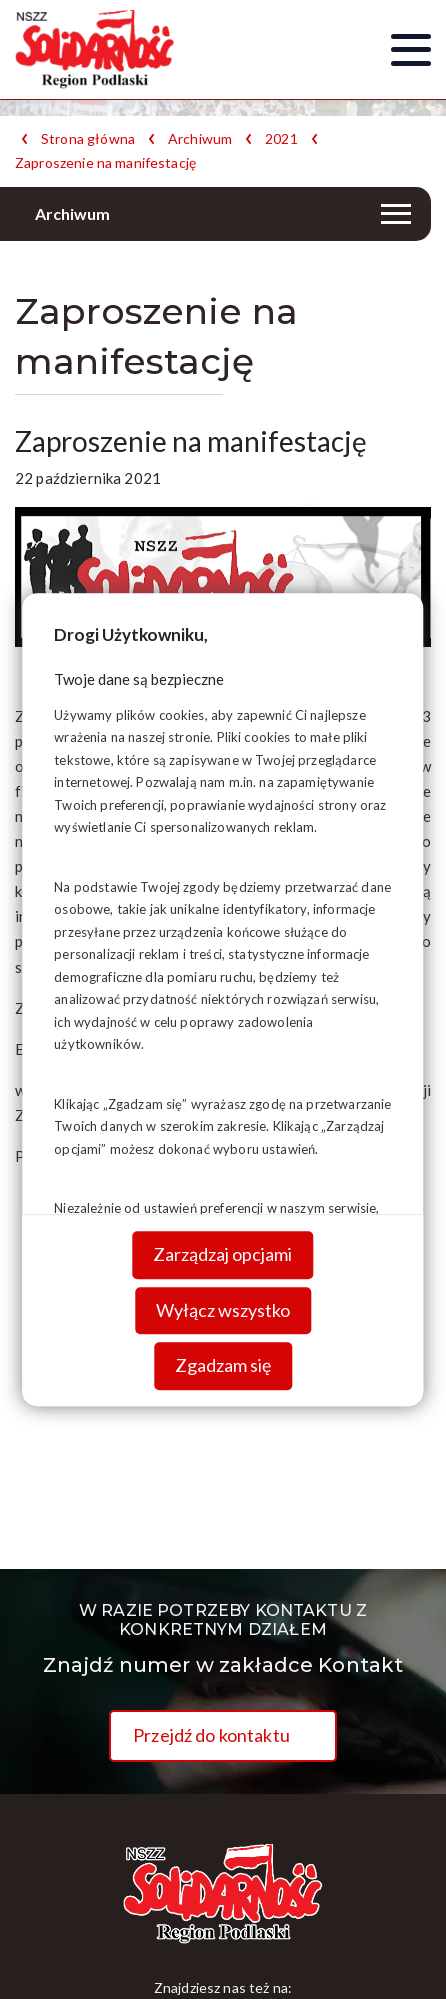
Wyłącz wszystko (223, 1310)
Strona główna (88, 139)
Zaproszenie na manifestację (105, 163)
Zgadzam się (223, 1366)
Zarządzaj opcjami (222, 1255)
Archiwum (200, 139)
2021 (281, 139)
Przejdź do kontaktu (211, 1735)
